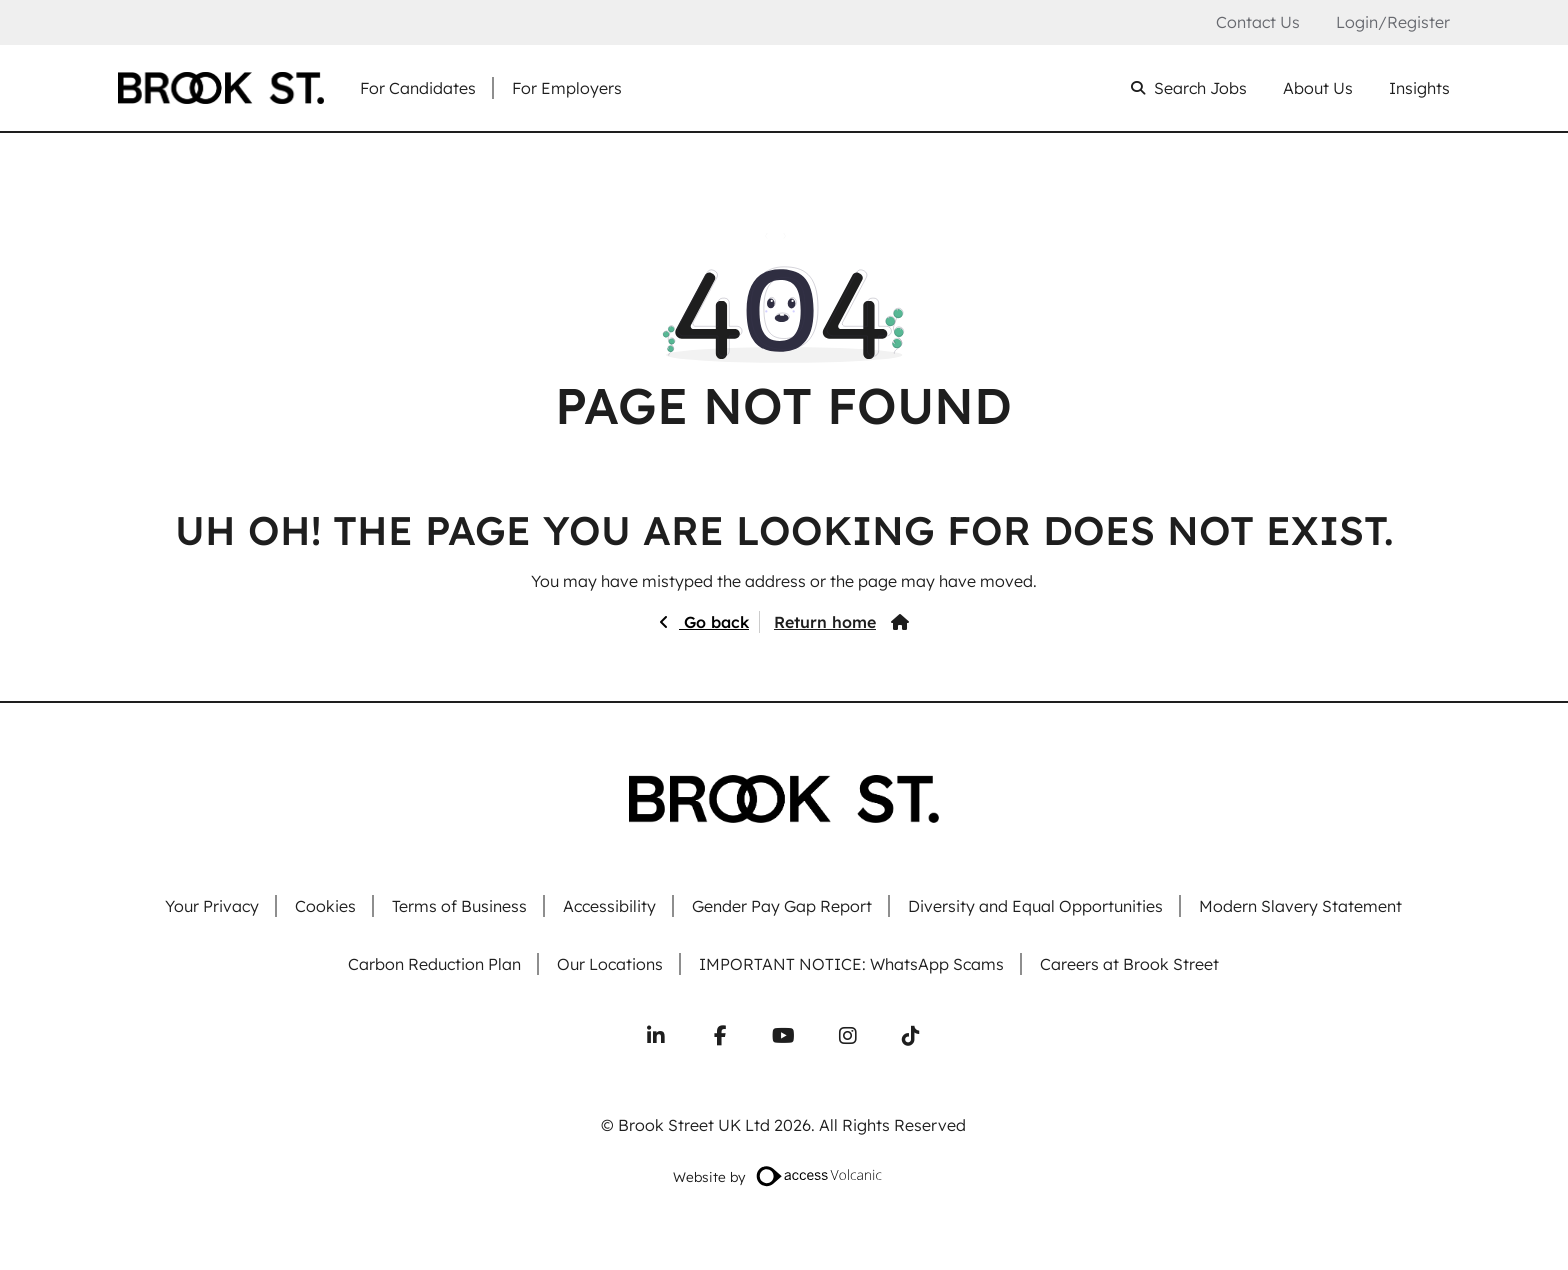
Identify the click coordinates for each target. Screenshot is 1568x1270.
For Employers (567, 88)
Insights (1419, 88)
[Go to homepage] (221, 88)
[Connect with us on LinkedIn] (656, 1036)
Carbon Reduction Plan (434, 964)
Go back (714, 622)
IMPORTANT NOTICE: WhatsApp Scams (851, 964)
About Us (1318, 88)
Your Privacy (212, 906)
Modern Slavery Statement (1300, 906)
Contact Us (1258, 22)
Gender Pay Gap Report (782, 906)
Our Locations (610, 964)
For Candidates (418, 88)
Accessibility (609, 906)
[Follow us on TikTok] (911, 1036)
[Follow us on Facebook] (720, 1036)
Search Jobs (1200, 88)
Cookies (325, 906)
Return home (825, 622)
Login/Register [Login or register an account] (1393, 22)
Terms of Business (459, 906)
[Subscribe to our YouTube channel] (784, 1036)
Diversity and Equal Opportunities (1035, 906)
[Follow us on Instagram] (848, 1036)
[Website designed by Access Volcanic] (820, 1176)
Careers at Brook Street (1129, 964)
